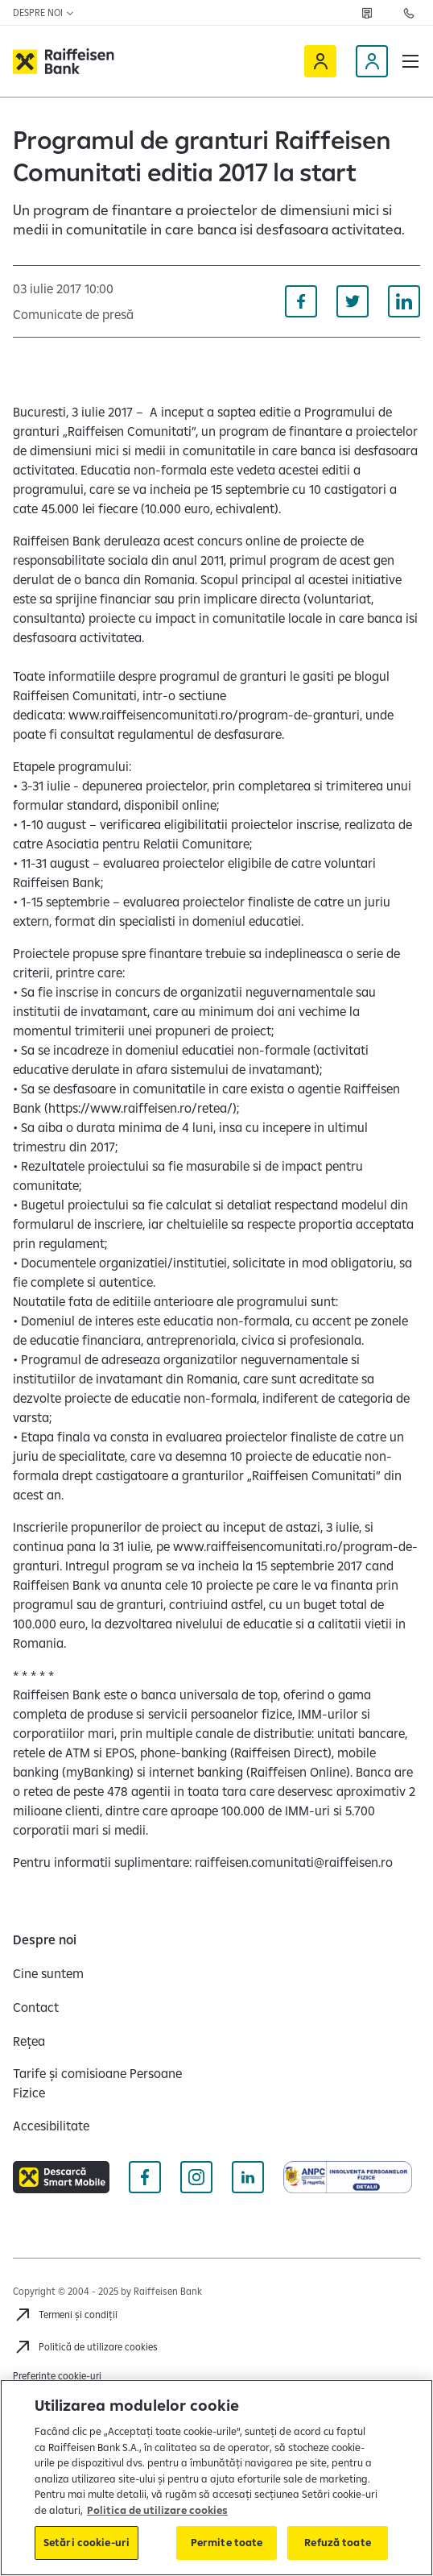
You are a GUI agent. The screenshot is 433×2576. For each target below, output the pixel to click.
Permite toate (227, 2542)
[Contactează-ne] (409, 13)
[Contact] (36, 2007)
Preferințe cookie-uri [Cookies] (57, 2376)
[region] (216, 2477)
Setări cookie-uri (86, 2542)
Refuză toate (337, 2542)
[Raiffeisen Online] (320, 61)
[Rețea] (367, 13)
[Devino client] (372, 61)
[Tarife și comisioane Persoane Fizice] (108, 2083)
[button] (410, 61)
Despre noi (44, 12)
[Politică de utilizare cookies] (85, 2347)
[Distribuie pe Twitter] (352, 301)
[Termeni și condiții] (65, 2315)
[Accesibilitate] (51, 2125)
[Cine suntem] (48, 1973)
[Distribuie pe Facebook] (301, 301)
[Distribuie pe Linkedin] (404, 301)
